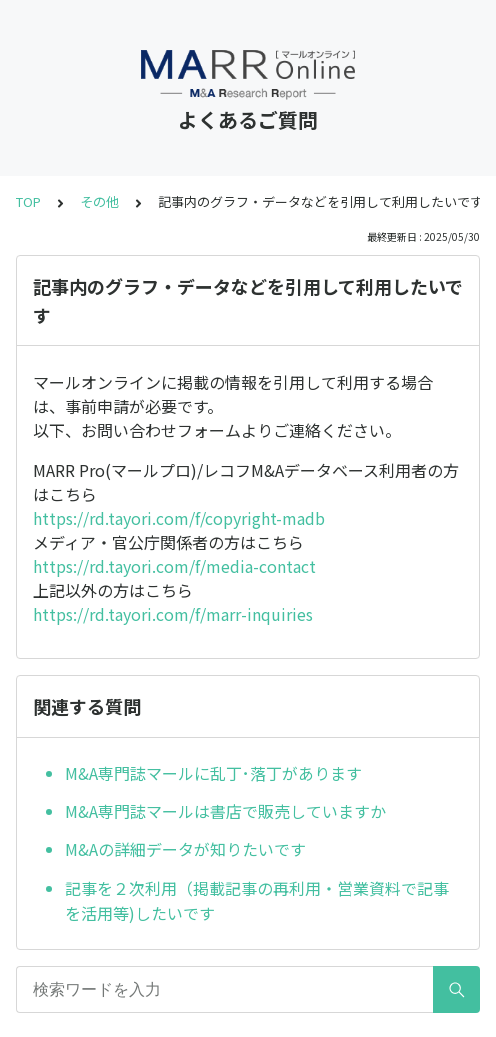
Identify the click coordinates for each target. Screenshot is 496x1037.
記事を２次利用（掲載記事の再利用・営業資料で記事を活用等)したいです (257, 901)
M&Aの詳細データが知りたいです (185, 849)
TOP (28, 201)
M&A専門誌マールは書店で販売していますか (225, 811)
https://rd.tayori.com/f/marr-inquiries (173, 614)
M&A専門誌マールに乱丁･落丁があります (213, 773)
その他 (99, 201)
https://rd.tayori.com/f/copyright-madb (179, 518)
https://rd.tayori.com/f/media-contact (174, 566)
